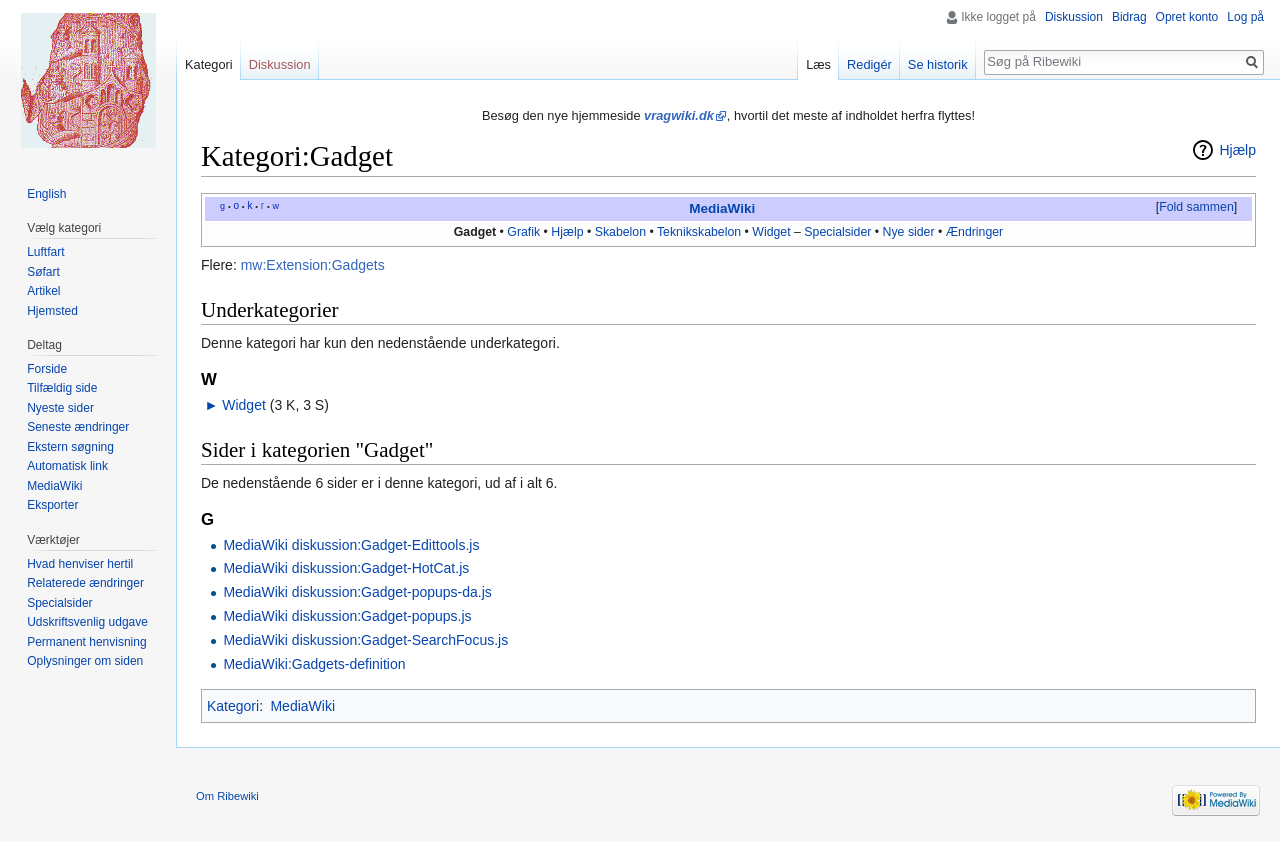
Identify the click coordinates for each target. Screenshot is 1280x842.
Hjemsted (52, 311)
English (46, 194)
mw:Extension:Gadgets (313, 265)
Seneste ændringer (78, 427)
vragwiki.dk (679, 115)
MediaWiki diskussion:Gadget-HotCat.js (346, 568)
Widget (244, 405)
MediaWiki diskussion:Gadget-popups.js (347, 616)
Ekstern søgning (70, 447)
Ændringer (975, 232)
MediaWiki (722, 208)
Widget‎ (771, 232)
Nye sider (909, 232)
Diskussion (1074, 17)
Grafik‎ (523, 232)
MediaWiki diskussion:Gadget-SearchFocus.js (365, 640)
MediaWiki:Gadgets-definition (314, 664)
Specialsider (837, 232)
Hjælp (1237, 150)
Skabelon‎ (620, 232)
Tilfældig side (62, 388)
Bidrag (1129, 17)
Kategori (233, 706)
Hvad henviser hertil (80, 564)
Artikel (43, 291)
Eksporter (52, 505)
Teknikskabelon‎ (699, 232)
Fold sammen (1196, 207)
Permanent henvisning (86, 642)
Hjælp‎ (567, 232)
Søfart (43, 272)
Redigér (869, 64)
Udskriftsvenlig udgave (87, 622)
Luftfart (45, 252)
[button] (1196, 208)
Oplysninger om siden (85, 661)
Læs (818, 64)
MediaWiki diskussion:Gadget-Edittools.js (351, 545)
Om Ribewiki (227, 796)
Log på (1245, 17)
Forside (47, 369)
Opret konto (1187, 17)
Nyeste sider (60, 408)
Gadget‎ (475, 232)
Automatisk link (67, 466)
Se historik (938, 64)
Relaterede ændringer (85, 583)
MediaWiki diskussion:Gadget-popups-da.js (357, 592)
